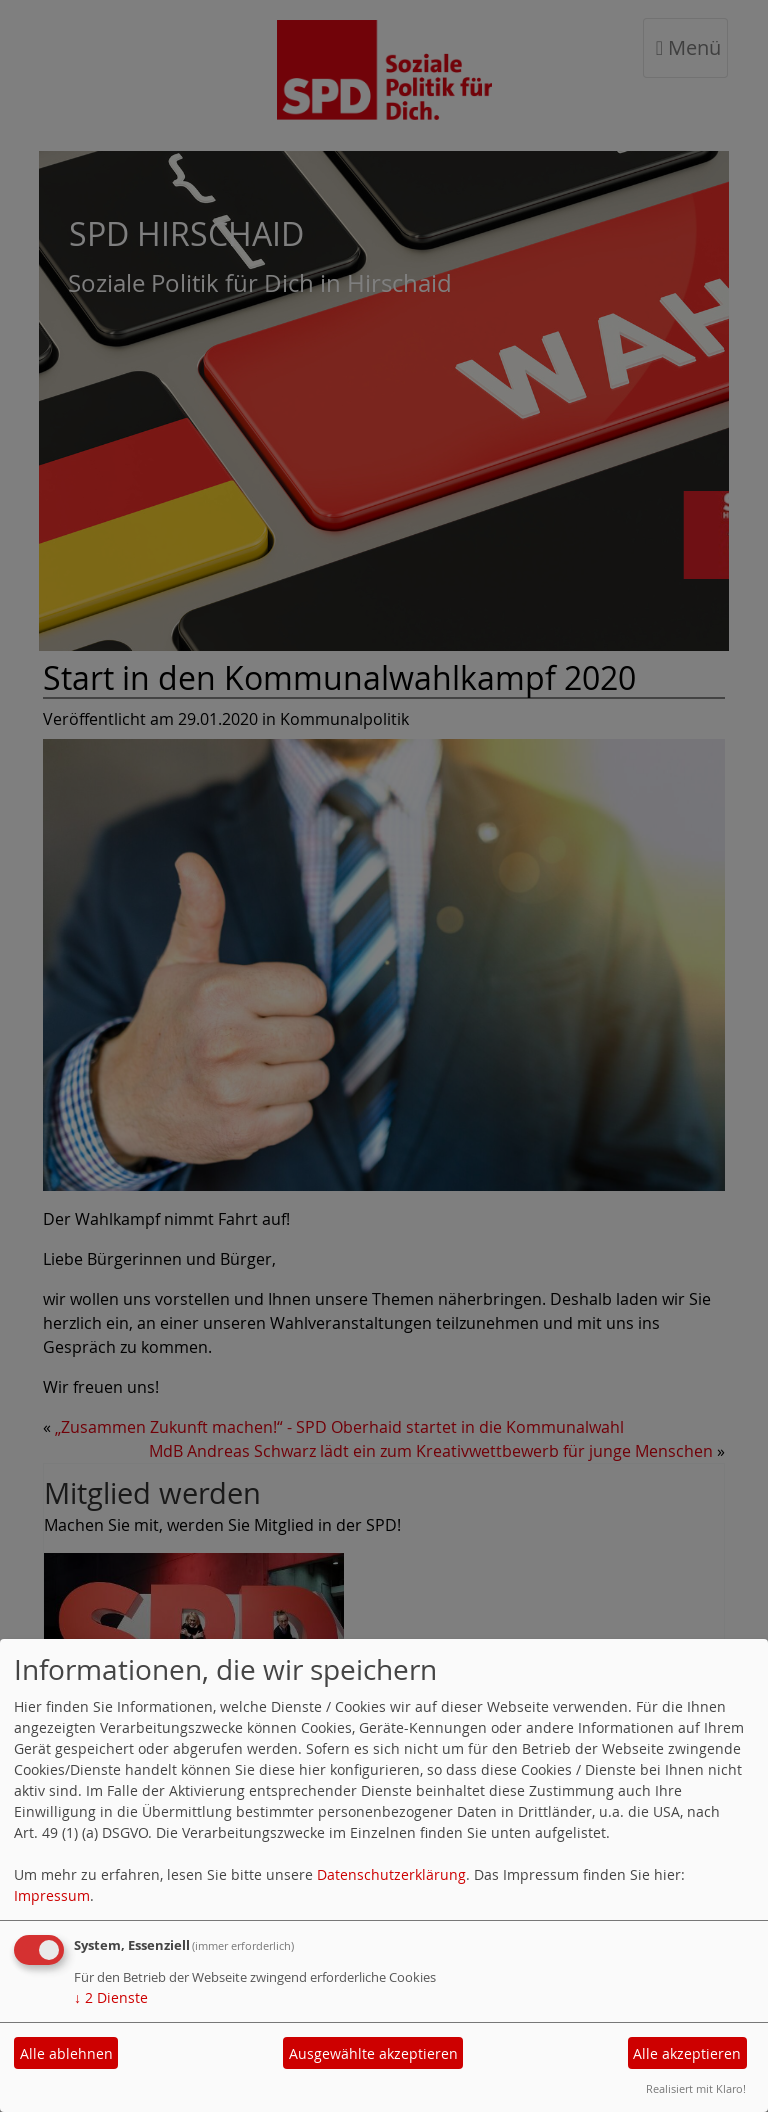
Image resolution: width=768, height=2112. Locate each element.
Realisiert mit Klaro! (696, 2088)
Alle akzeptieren (687, 2053)
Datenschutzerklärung (391, 1874)
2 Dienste (111, 1997)
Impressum (52, 1895)
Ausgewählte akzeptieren (373, 2053)
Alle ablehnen (66, 2053)
